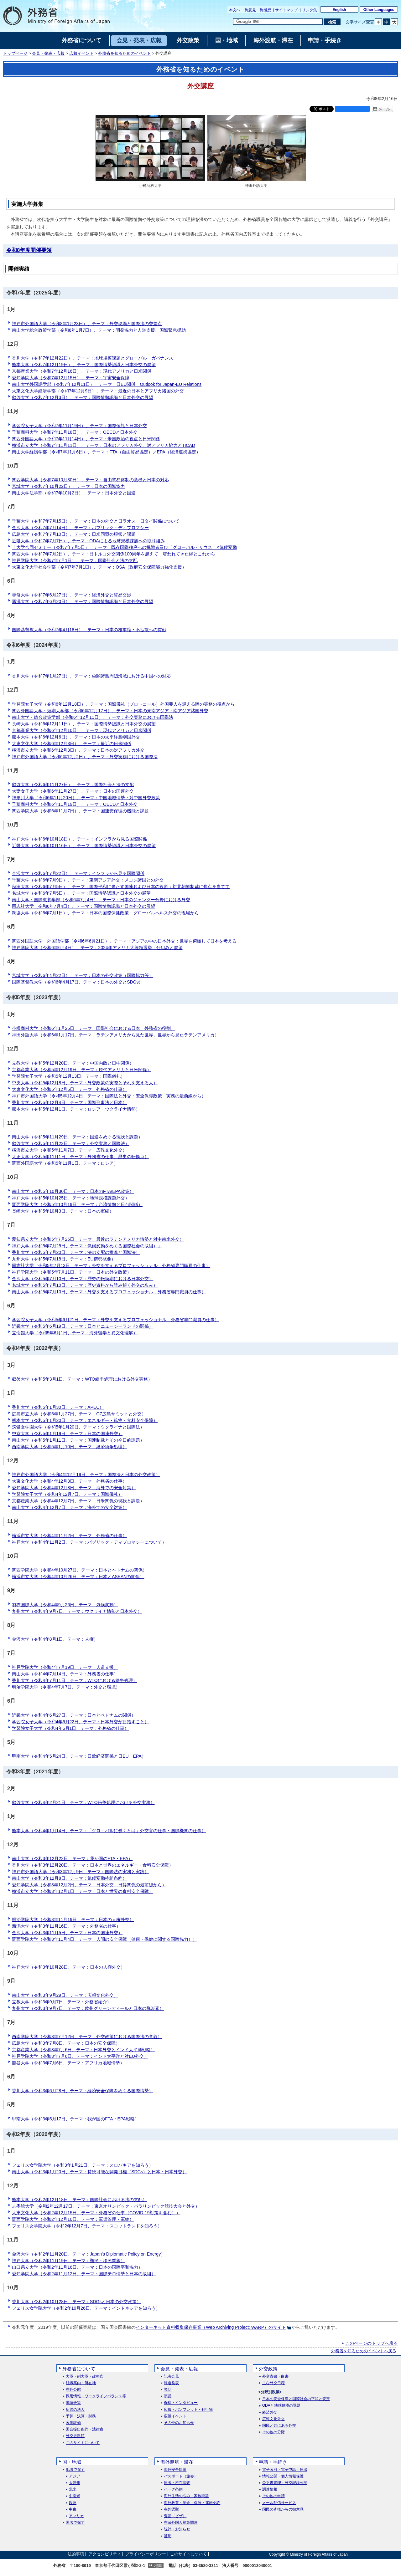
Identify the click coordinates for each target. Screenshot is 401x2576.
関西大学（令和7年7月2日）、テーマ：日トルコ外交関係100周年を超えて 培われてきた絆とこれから (113, 553)
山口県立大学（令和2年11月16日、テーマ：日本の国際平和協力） (77, 2267)
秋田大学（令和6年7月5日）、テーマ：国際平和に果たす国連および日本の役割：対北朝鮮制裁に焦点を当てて (121, 886)
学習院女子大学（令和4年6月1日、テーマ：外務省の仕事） (70, 1728)
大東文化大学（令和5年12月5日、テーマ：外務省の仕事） (69, 1089)
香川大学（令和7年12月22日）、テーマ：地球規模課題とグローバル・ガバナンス (92, 357)
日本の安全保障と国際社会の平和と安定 (296, 2399)
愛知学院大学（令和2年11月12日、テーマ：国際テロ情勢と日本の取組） (84, 2273)
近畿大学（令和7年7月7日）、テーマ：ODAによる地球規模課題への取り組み (88, 540)
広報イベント (81, 53)
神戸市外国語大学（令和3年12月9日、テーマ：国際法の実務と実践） (80, 1871)
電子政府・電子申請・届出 (284, 2470)
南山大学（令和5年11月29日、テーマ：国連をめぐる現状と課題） (77, 1136)
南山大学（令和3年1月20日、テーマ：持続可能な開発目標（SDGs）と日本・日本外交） (99, 2171)
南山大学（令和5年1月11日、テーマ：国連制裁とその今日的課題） (78, 1440)
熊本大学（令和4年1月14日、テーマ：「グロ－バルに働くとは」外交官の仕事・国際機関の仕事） (109, 1830)
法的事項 (76, 2554)
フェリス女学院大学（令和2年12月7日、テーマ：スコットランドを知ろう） (87, 2225)
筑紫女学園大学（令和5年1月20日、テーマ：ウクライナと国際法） (78, 1426)
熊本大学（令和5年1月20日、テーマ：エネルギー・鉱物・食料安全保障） (85, 1420)
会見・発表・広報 (48, 53)
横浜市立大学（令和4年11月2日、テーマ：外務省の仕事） (69, 1535)
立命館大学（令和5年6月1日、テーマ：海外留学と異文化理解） (75, 1332)
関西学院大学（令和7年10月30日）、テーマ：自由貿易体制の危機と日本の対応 (90, 479)
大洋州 (74, 2483)
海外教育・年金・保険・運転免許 (192, 2503)
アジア (74, 2476)
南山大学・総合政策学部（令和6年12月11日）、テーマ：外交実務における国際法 (92, 717)
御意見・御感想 (258, 10)
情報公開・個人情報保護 (283, 2476)
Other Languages (378, 10)
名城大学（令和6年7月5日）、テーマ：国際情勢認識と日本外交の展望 (81, 893)
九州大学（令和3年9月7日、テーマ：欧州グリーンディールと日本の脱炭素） (88, 2008)
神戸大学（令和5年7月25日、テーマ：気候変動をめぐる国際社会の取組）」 (87, 1245)
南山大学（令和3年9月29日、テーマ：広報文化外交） (65, 1995)
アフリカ (76, 2516)
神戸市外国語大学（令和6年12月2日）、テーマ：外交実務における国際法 (85, 756)
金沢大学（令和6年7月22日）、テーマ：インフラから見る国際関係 (78, 873)
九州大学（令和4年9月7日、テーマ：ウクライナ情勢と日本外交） (77, 1611)
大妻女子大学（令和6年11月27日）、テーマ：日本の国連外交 (73, 791)
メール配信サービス (279, 2503)
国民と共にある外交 (279, 2426)
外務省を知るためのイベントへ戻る (363, 2351)
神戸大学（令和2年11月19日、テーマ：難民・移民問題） (68, 2260)
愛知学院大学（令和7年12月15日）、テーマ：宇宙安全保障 (70, 377)
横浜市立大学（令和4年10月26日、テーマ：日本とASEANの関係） (78, 1576)
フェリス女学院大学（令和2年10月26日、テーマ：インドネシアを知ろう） (86, 2308)
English (339, 10)
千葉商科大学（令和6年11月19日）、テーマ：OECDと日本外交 (75, 804)
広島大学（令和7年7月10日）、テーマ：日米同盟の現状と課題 (74, 534)
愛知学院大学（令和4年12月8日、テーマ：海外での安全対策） (74, 1487)
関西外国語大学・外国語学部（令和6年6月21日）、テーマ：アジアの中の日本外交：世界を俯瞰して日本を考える (124, 940)
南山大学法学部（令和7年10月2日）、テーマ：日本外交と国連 (74, 492)
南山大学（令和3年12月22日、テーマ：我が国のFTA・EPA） (72, 1858)
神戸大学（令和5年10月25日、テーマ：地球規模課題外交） (70, 1197)
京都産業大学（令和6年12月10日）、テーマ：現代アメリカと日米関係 (81, 730)
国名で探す (75, 2523)
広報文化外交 (273, 2419)
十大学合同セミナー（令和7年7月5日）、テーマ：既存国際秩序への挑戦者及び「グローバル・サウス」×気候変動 (124, 547)
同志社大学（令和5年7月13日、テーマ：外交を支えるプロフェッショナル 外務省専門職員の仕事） (111, 1265)
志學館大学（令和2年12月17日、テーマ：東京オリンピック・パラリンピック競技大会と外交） (106, 2206)
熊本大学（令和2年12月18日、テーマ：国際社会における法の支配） (79, 2199)
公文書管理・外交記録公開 (284, 2483)
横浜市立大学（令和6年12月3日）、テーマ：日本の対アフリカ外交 (78, 750)
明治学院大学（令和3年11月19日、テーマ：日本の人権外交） (73, 1919)
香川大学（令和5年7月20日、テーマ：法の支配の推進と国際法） (76, 1252)
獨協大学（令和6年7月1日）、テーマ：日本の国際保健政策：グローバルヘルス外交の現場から (105, 912)
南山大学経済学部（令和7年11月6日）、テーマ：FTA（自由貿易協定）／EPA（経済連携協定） (106, 451)
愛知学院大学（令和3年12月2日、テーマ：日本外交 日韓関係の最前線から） (89, 1884)
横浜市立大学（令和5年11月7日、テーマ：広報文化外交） (69, 1150)
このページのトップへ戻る (371, 2343)
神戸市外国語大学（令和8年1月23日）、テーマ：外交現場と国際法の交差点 (87, 323)
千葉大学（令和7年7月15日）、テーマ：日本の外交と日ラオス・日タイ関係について (96, 521)
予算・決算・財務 (81, 2416)
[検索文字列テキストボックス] (278, 21)
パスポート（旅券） (181, 2476)
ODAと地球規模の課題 (281, 2406)
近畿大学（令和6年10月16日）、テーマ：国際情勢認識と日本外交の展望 (84, 845)
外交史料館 (75, 2436)
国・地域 (71, 2462)
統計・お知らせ (177, 2529)
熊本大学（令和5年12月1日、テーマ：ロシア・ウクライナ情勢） (76, 1109)
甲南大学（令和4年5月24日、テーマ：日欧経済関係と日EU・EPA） (79, 1756)
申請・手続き (273, 2462)
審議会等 (73, 2403)
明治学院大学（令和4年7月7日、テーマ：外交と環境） (66, 1686)
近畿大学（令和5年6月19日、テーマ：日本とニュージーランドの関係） (82, 1326)
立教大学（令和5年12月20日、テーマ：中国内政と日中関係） (73, 1063)
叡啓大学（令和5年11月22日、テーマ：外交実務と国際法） (70, 1143)
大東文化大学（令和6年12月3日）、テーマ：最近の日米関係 (71, 743)
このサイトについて (83, 2443)
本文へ (234, 10)
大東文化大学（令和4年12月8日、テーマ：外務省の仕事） (69, 1481)
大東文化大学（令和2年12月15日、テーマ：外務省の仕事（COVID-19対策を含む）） (96, 2212)
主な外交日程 (273, 2383)
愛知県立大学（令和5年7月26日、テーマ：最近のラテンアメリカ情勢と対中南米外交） (98, 1239)
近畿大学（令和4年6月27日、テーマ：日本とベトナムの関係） (74, 1715)
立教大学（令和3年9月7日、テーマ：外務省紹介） (61, 2001)
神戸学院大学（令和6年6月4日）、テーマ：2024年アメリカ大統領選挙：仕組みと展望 (97, 947)
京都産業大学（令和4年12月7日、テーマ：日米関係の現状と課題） (78, 1500)
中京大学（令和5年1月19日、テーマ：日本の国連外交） (67, 1433)
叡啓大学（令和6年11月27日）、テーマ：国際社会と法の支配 (73, 784)
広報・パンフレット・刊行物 (188, 2410)
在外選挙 (171, 2509)
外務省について (78, 2368)
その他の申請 (273, 2496)
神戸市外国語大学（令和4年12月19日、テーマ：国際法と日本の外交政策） (86, 1474)
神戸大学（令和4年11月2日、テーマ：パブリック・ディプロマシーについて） (89, 1542)
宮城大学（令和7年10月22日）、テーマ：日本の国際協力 (68, 486)
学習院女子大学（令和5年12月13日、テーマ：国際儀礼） (68, 1076)
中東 (72, 2509)
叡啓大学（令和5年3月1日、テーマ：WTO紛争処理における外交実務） (82, 1379)
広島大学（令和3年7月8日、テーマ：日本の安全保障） (66, 2043)
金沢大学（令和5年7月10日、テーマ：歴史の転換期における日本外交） (82, 1278)
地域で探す (75, 2470)
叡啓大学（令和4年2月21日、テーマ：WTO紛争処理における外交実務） (83, 1802)
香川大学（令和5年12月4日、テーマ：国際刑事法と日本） (69, 1102)
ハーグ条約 (173, 2489)
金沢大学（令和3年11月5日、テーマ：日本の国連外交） (67, 1932)
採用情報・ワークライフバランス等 (96, 2396)
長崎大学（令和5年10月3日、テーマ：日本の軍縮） (63, 1211)
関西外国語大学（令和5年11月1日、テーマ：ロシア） (65, 1163)
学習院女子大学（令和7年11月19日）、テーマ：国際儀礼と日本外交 (79, 425)
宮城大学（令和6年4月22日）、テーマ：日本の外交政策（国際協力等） (82, 975)
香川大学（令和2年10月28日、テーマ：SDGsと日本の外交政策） (76, 2301)
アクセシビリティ (104, 2554)
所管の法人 (75, 2410)
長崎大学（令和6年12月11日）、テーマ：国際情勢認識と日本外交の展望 (84, 723)
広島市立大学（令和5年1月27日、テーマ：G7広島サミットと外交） (79, 1413)
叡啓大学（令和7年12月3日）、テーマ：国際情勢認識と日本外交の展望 (82, 397)
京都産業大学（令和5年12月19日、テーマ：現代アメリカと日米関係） (81, 1069)
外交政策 (268, 2368)
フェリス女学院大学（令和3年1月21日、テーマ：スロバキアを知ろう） (82, 2165)
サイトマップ (286, 10)
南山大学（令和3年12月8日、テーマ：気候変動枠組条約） (69, 1878)
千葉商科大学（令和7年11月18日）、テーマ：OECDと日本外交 (75, 432)
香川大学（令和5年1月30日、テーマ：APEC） (58, 1407)
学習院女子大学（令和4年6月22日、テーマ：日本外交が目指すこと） (80, 1721)
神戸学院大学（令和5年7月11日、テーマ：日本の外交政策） (71, 1272)
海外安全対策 (175, 2470)
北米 (72, 2489)
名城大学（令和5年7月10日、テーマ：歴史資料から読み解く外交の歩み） (85, 1285)
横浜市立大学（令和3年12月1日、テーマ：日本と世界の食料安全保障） (82, 1891)
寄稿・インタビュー (181, 2403)
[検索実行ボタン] (332, 21)
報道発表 (171, 2383)
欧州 (72, 2503)
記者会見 (171, 2376)
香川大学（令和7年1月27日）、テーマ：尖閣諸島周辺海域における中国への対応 (91, 675)
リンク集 (309, 10)
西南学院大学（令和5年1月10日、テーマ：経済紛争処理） (69, 1446)
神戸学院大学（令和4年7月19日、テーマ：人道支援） (65, 1667)
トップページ (15, 53)
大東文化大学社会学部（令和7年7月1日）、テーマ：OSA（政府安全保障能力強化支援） (99, 567)
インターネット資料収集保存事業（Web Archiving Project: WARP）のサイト (211, 2327)
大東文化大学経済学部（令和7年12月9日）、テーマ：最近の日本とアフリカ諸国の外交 (98, 390)
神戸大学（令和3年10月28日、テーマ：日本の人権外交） (68, 1967)
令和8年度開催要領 (29, 250)
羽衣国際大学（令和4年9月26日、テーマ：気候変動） (65, 1604)
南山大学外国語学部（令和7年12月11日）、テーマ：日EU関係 (106, 384)
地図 (158, 2565)
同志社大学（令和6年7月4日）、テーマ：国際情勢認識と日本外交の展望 (83, 906)
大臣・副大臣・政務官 (84, 2376)
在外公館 (73, 2390)
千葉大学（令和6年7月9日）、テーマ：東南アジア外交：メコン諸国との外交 (88, 879)
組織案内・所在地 (81, 2383)
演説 (167, 2396)
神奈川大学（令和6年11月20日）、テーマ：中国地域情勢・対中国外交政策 (86, 797)
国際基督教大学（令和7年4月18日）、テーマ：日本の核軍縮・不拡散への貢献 (89, 629)
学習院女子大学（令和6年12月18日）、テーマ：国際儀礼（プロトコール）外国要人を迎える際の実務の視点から (123, 704)
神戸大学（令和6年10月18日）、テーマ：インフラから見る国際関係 (79, 838)
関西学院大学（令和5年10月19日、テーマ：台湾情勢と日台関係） (77, 1204)
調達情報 (269, 2489)
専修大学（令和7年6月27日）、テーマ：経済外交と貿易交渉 (71, 594)
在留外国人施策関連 (181, 2523)
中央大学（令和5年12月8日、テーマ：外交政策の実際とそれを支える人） (85, 1082)
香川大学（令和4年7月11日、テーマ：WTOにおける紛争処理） (74, 1680)
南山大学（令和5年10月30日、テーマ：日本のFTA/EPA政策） (73, 1191)
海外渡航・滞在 (176, 2462)
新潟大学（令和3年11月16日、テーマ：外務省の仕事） (66, 1926)
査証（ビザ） (175, 2516)
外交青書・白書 (275, 2376)
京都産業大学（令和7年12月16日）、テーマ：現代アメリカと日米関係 (81, 371)
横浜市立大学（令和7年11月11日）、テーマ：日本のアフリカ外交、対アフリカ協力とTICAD (103, 445)
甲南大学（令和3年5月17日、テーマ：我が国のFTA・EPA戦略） (75, 2118)
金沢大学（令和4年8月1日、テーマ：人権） (55, 1639)
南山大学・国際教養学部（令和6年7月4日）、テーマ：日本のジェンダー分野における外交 (101, 899)
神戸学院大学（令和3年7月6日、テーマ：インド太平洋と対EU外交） (80, 2056)
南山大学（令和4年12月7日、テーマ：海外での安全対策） (69, 1507)
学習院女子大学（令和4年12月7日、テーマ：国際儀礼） (67, 1494)
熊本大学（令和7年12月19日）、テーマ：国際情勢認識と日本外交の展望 (84, 364)
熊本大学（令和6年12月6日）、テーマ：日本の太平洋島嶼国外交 (76, 736)
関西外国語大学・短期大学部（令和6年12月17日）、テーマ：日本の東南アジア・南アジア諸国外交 (110, 710)
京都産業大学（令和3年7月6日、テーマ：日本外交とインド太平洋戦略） (83, 2049)
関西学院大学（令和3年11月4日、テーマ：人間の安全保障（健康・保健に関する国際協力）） (104, 1939)
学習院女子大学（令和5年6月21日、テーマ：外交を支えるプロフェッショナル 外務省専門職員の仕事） (115, 1319)
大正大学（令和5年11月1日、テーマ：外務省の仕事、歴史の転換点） (80, 1156)
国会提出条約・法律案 (84, 2429)
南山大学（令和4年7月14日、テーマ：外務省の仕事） (65, 1673)
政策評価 (73, 2423)
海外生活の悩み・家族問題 (186, 2496)
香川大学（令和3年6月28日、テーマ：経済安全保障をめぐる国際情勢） (82, 2090)
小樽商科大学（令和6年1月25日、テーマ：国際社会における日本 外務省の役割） (93, 1028)
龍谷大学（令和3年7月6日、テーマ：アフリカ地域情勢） (68, 2062)
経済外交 (269, 2412)
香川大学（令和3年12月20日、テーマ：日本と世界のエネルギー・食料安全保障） (92, 1865)
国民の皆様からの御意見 (283, 2509)
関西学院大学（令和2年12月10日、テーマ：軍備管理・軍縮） (73, 2219)
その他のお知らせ (179, 2423)
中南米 (74, 2496)
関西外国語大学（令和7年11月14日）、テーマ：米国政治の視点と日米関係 (86, 438)
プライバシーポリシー (145, 2554)
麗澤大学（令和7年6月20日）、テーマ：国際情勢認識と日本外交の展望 (82, 601)
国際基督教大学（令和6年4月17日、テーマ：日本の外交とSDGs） (77, 981)
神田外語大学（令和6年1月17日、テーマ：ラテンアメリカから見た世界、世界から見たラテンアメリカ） (115, 1034)
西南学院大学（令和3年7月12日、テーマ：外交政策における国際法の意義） (87, 2036)
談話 (167, 2390)
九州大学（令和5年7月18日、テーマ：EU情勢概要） (64, 1258)
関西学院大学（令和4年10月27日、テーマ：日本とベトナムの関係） (79, 1569)
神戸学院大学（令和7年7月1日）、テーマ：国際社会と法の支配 (75, 560)
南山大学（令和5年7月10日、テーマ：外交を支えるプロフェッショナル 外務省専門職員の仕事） (109, 1291)
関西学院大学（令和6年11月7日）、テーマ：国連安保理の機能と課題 (80, 810)
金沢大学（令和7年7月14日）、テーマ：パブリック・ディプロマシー (80, 527)
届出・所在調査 (177, 2483)
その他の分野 (273, 2432)
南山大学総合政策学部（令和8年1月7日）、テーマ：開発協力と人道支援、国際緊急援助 (99, 330)
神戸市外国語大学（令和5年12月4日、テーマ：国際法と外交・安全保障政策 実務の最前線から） (109, 1095)
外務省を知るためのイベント (124, 53)
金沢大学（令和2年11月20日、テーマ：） (88, 2254)
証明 (167, 2536)
